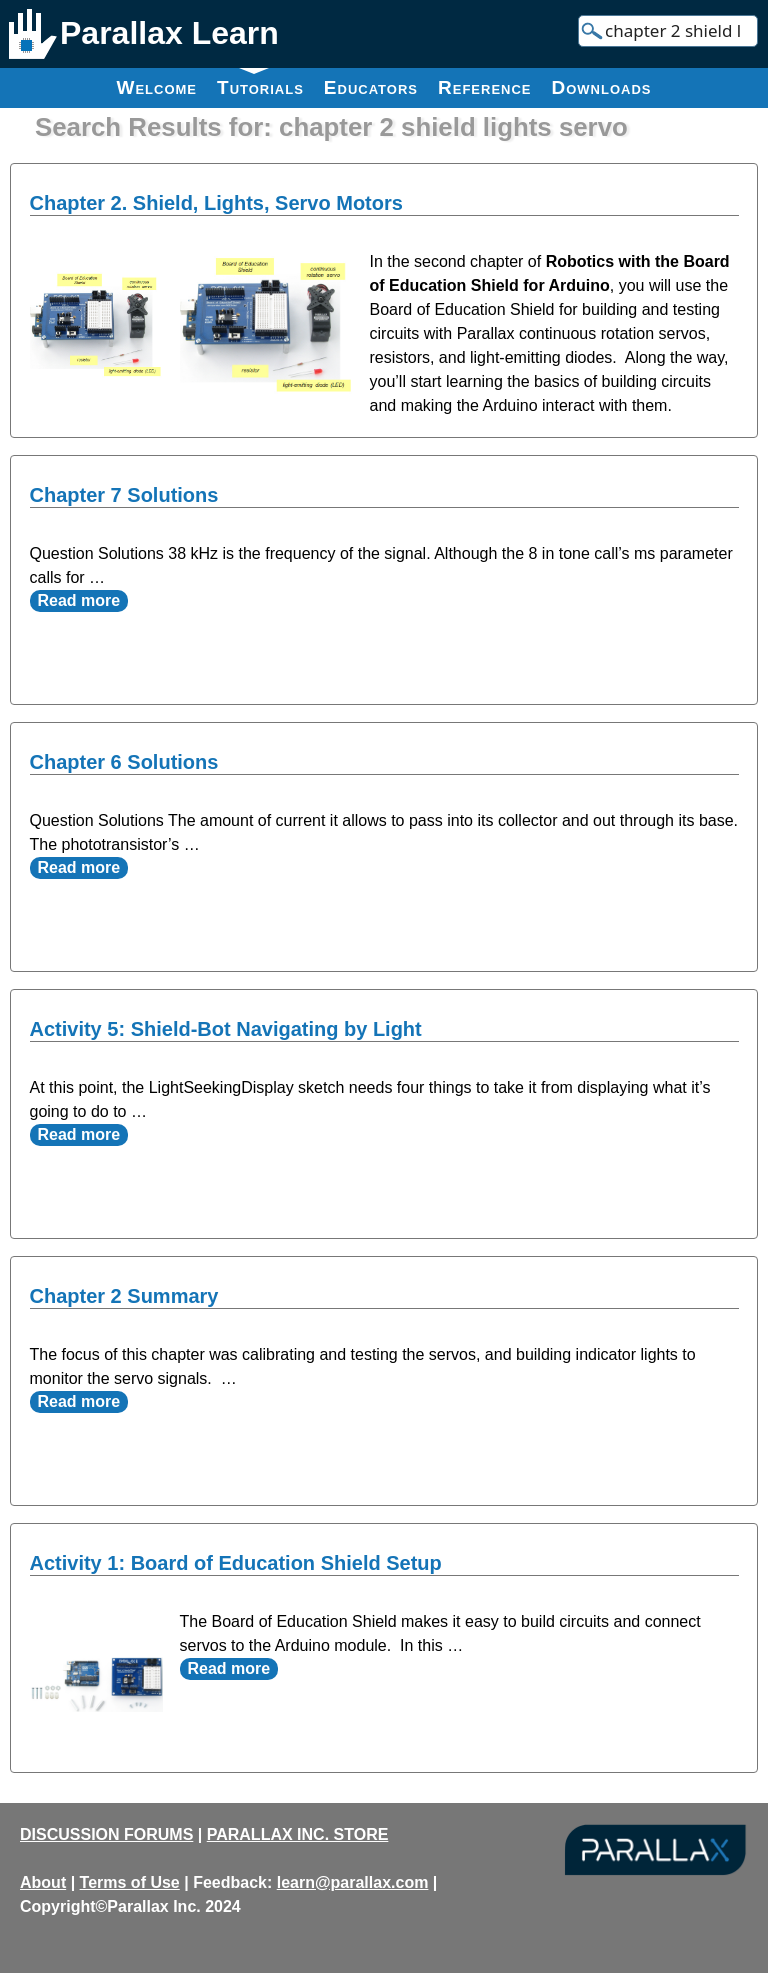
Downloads (602, 87)
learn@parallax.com (353, 1882)
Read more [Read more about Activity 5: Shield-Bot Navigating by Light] (79, 1134)
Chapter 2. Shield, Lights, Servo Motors (216, 203)
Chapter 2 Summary (124, 1296)
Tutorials (260, 83)
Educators (371, 87)
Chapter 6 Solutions (124, 762)
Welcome (156, 87)
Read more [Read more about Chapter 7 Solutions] (79, 600)
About (43, 1882)
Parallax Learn (169, 33)
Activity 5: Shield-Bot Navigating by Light (226, 1029)
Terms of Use (130, 1882)
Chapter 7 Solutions (124, 495)
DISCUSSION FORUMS (106, 1834)
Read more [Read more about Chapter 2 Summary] (79, 1401)
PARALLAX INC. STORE (298, 1834)
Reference (485, 87)
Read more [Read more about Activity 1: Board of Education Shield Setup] (229, 1668)
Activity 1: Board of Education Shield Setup (236, 1563)
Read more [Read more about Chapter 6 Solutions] (79, 867)
